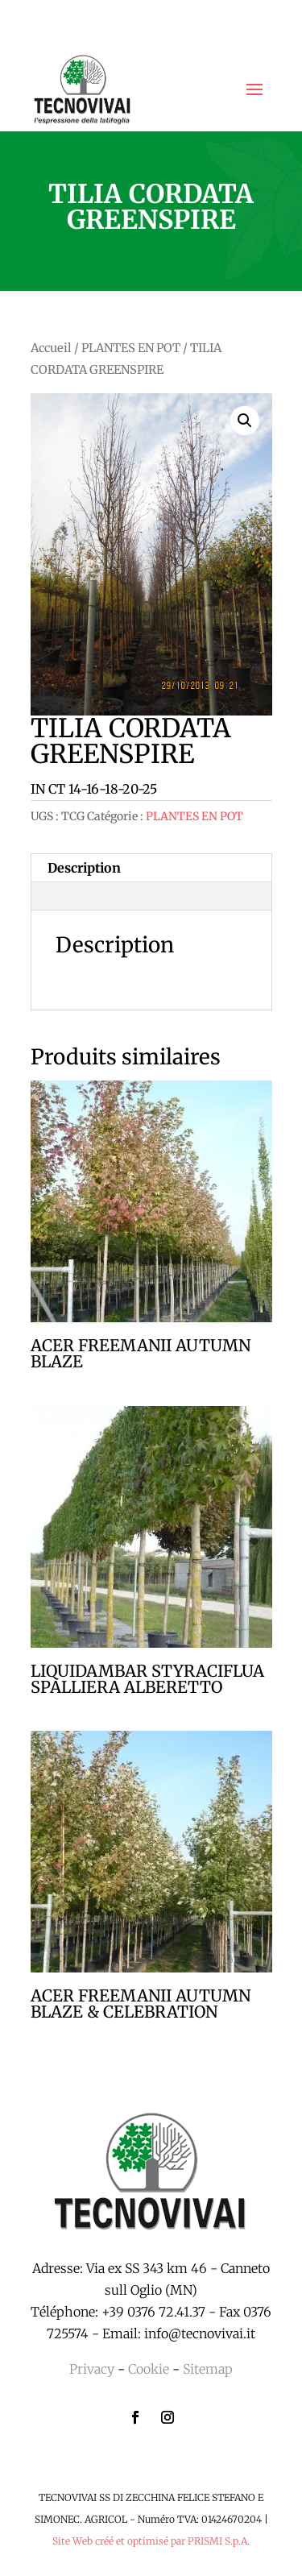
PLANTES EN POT (130, 348)
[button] (244, 420)
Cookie (148, 2369)
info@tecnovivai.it (199, 2333)
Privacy (91, 2369)
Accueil (51, 348)
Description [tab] (84, 868)
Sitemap (208, 2369)
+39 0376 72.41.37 (153, 2312)
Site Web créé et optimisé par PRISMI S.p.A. (151, 2541)
